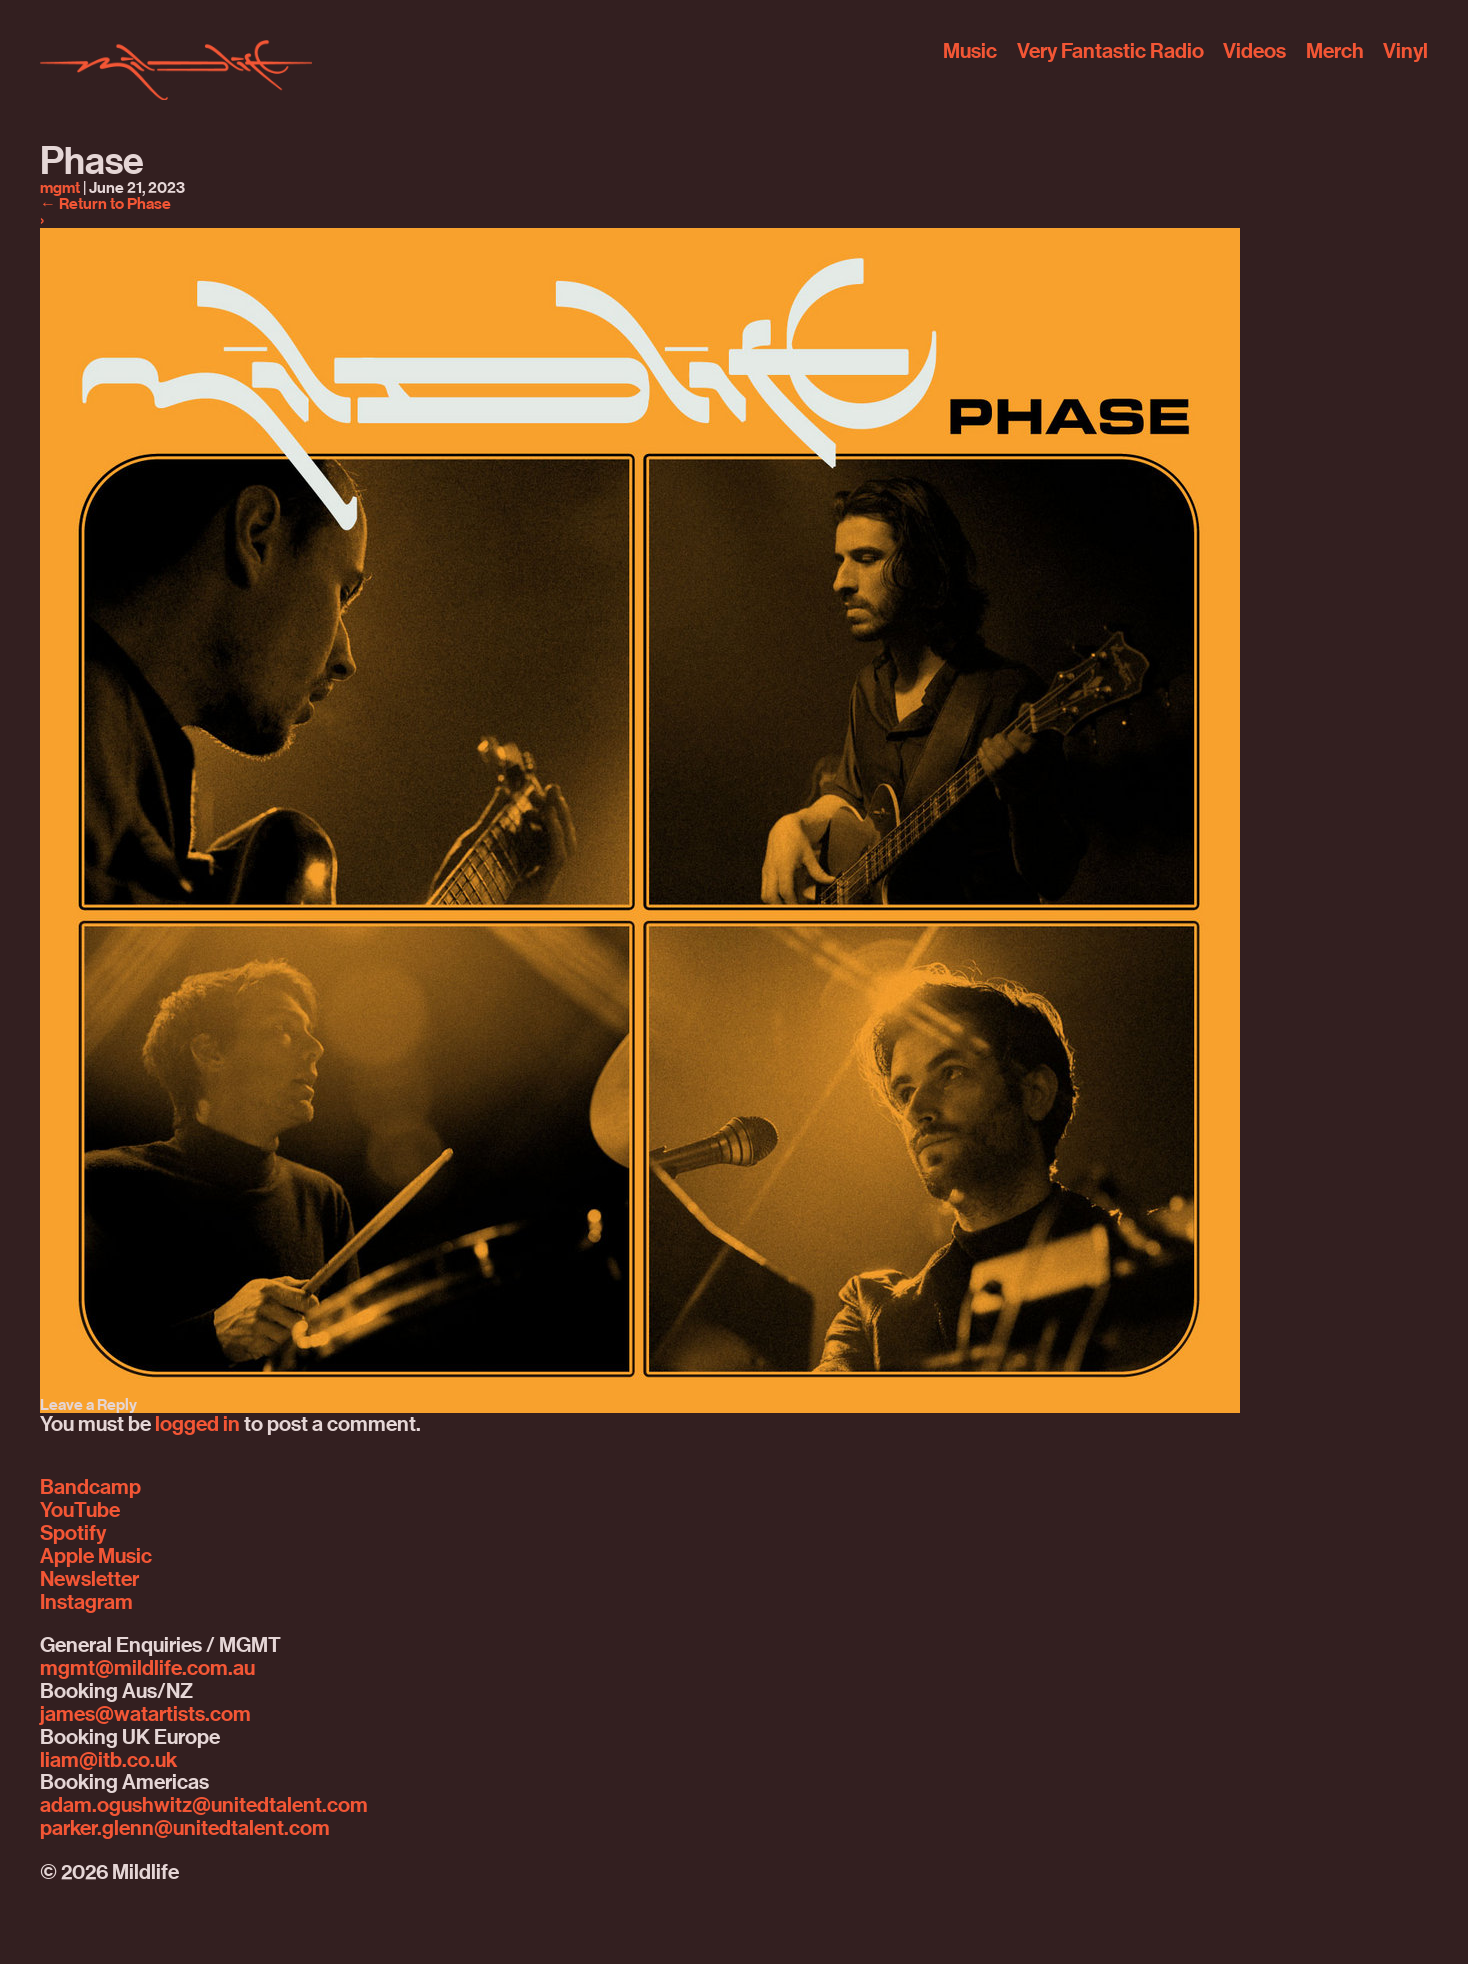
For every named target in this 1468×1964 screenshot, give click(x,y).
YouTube (80, 1510)
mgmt (60, 187)
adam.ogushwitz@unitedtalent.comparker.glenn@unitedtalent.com (204, 1816)
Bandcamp (90, 1487)
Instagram (86, 1602)
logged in (197, 1424)
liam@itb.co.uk (108, 1760)
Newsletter (89, 1579)
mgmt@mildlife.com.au (147, 1668)
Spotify (73, 1533)
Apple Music (96, 1556)
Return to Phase (105, 203)
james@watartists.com (145, 1714)
